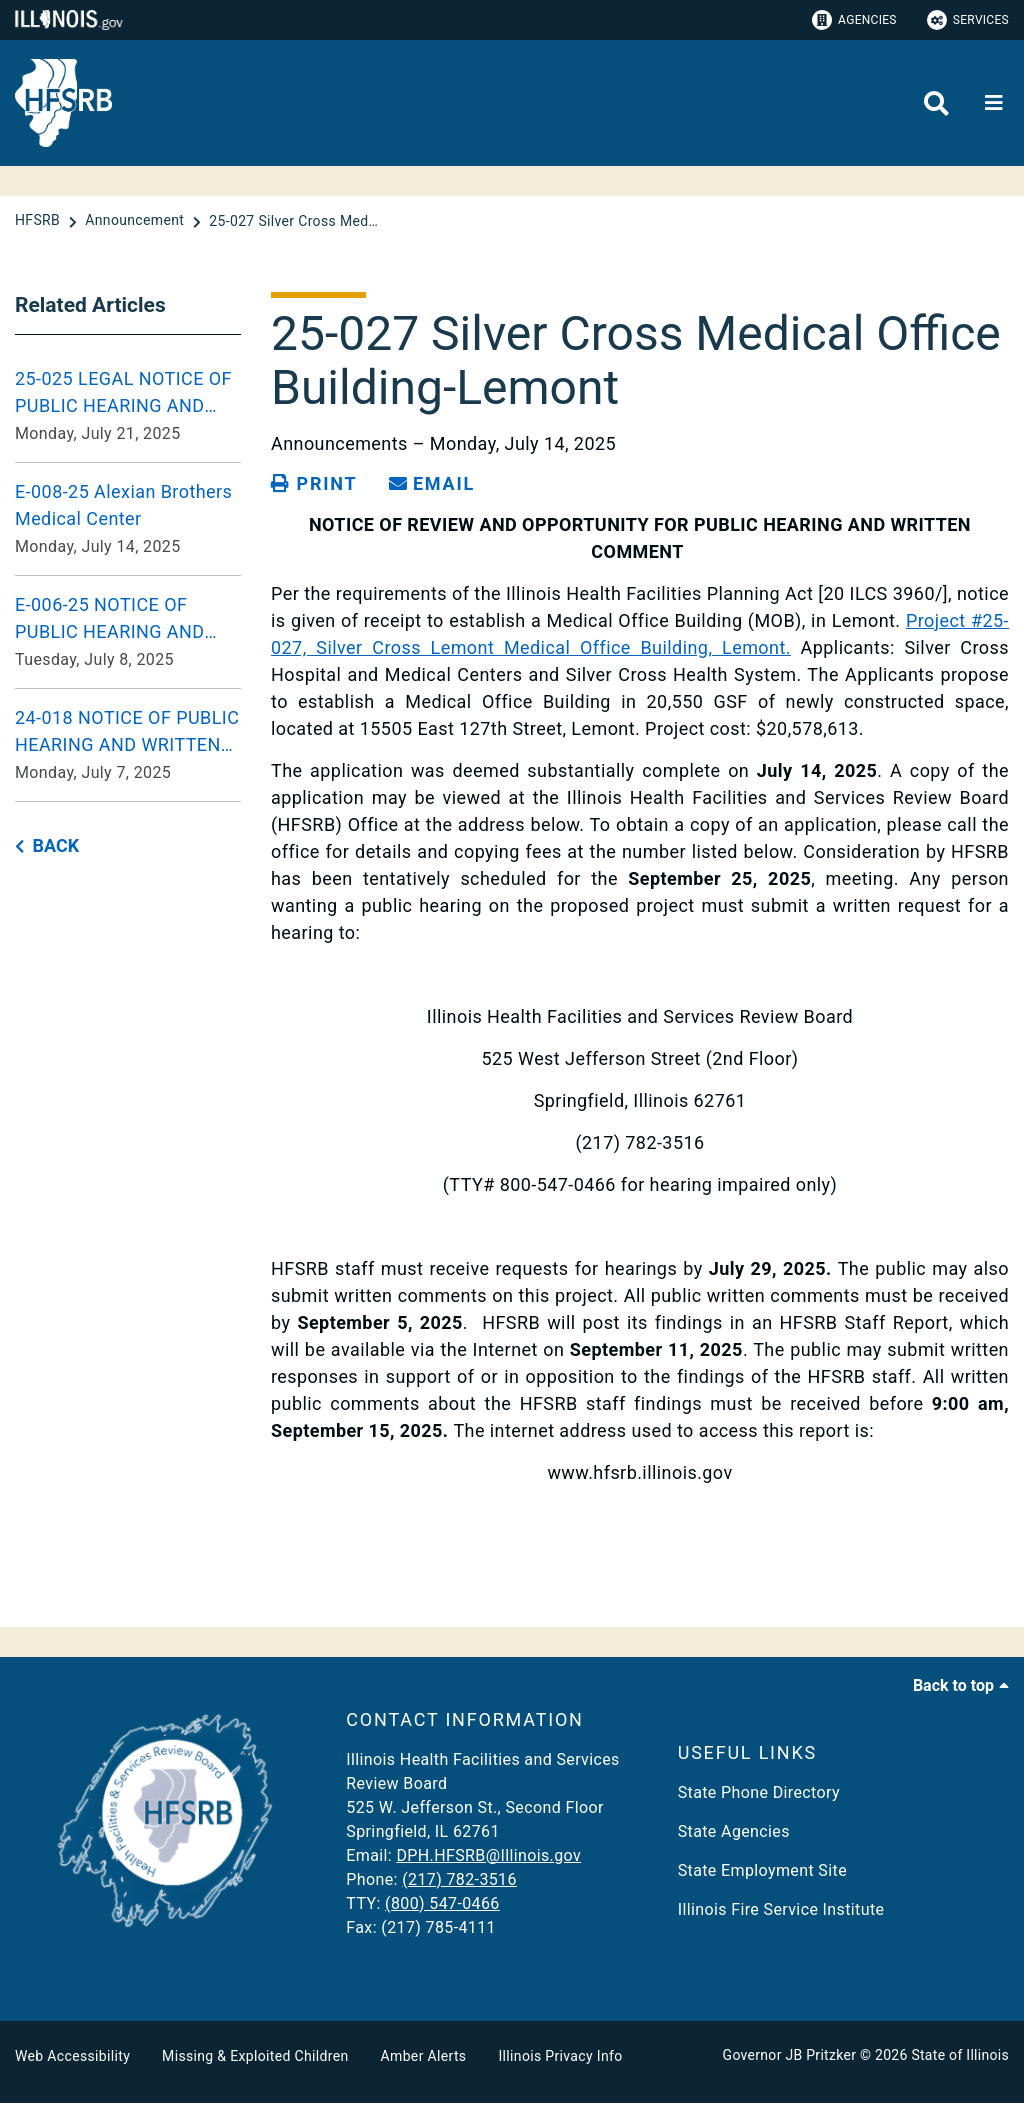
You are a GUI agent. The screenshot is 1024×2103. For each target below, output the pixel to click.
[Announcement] (136, 221)
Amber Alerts (424, 2056)
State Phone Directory (759, 1792)
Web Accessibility (72, 2056)
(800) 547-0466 (442, 1903)
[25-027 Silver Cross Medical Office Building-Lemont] (294, 221)
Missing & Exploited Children (255, 2056)
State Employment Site (762, 1870)
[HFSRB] (39, 221)
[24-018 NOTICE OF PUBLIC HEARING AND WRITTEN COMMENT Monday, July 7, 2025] (128, 745)
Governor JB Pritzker (790, 2055)
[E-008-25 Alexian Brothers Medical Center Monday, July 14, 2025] (128, 519)
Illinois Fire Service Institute (781, 1909)
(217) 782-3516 (459, 1879)
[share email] (432, 484)
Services (968, 20)
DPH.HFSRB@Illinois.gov (488, 1855)
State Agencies (734, 1831)
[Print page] (314, 484)
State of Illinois (960, 2055)
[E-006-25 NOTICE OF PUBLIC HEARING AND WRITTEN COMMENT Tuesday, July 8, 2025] (128, 632)
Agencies (854, 20)
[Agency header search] (936, 103)
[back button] (47, 846)
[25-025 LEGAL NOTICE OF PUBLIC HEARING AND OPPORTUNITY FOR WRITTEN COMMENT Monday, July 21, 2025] (128, 406)
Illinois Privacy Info (560, 2056)
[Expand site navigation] (994, 103)
